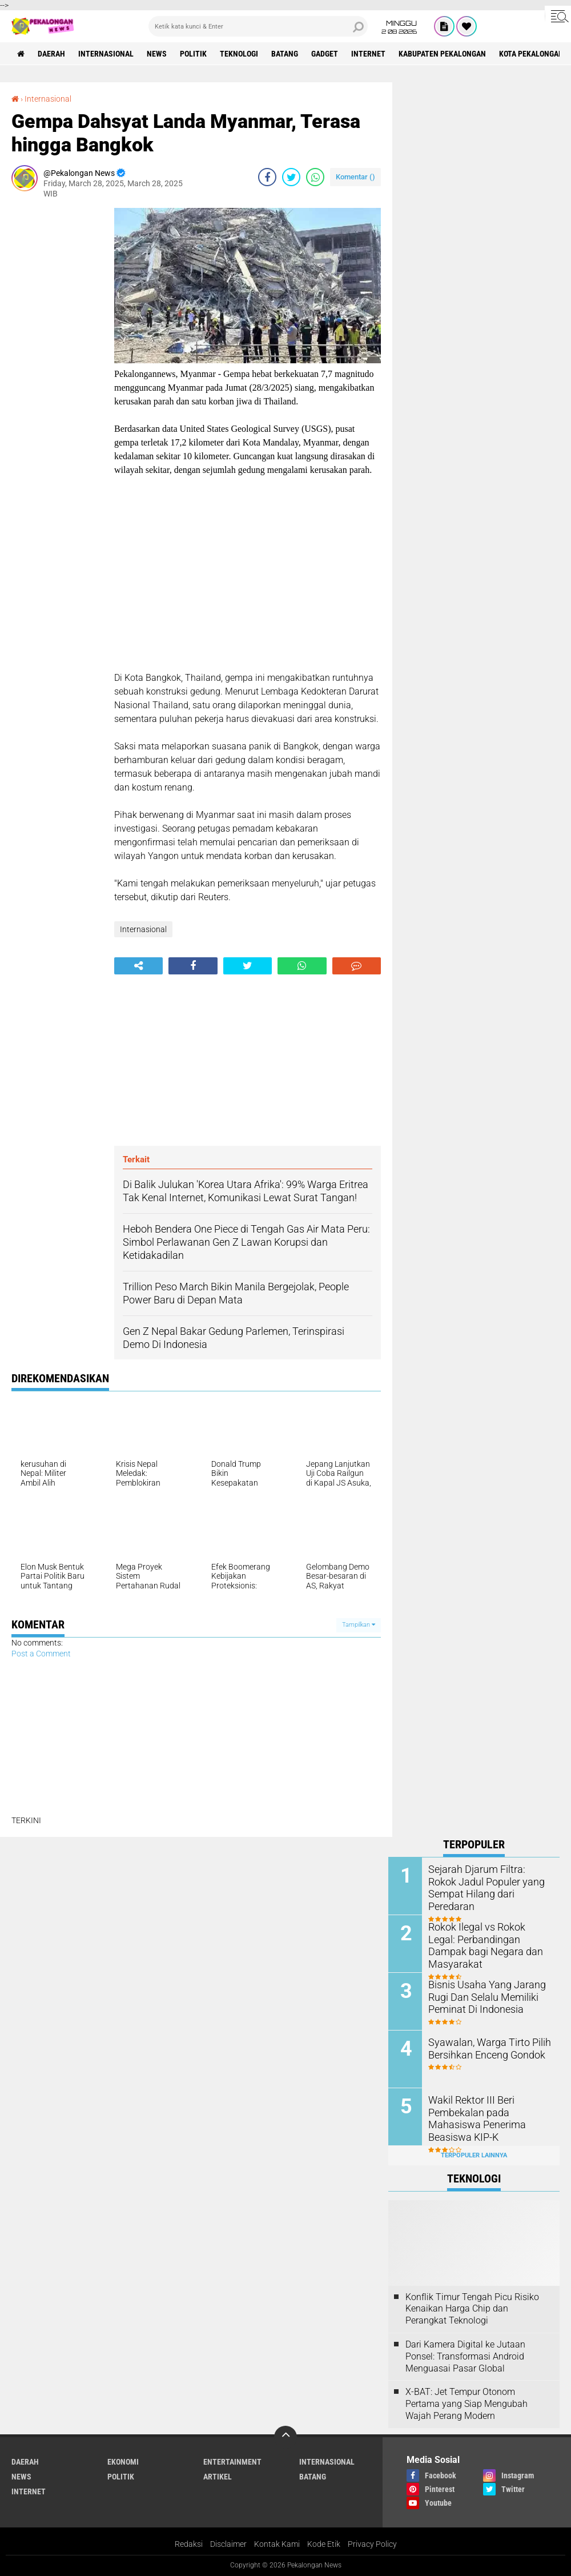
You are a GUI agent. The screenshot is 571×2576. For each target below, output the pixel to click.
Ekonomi (123, 2461)
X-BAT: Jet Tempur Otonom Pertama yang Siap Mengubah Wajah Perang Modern (466, 2403)
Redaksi (189, 2544)
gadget (324, 53)
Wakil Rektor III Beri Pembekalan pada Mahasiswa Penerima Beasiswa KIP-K (489, 2111)
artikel (217, 2476)
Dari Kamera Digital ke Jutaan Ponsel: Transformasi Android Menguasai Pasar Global (465, 2356)
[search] (258, 26)
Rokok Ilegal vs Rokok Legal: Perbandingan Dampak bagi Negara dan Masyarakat (485, 1938)
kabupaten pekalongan (442, 53)
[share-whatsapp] (315, 177)
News (157, 53)
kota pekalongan (531, 53)
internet (368, 53)
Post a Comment (41, 1653)
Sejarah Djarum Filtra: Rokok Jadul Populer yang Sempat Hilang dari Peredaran (485, 1880)
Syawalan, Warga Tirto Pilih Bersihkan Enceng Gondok (483, 2047)
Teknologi (239, 53)
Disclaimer (228, 2544)
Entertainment (232, 2461)
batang (284, 53)
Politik (193, 53)
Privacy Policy (372, 2544)
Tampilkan (358, 1624)
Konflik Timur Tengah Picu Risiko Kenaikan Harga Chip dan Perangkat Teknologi (472, 2309)
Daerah (51, 53)
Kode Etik (323, 2544)
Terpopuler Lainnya (474, 2155)
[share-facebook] (267, 177)
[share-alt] (138, 965)
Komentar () (355, 176)
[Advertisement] (57, 379)
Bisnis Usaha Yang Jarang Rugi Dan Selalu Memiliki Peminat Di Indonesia (481, 1996)
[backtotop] (285, 2437)
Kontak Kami (277, 2544)
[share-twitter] (291, 177)
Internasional (106, 53)
